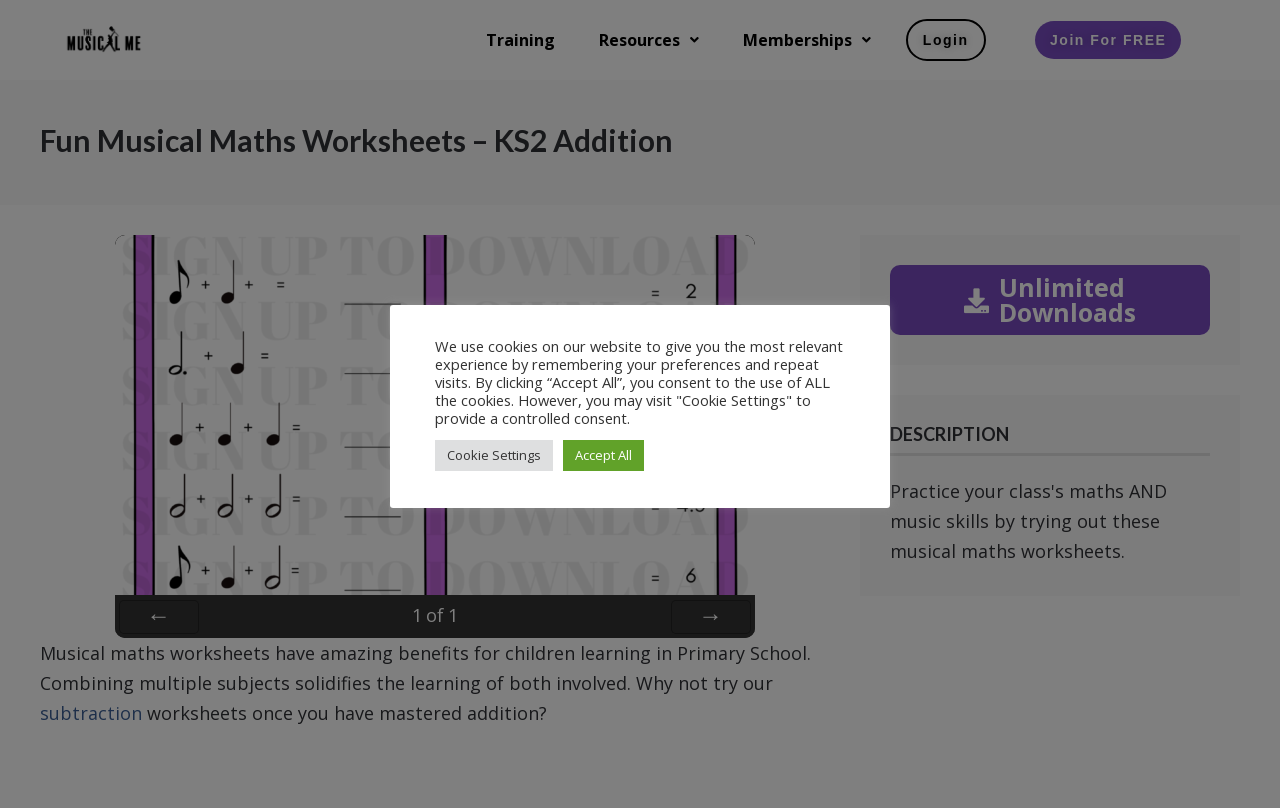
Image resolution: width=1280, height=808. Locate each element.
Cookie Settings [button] (494, 455)
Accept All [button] (603, 455)
